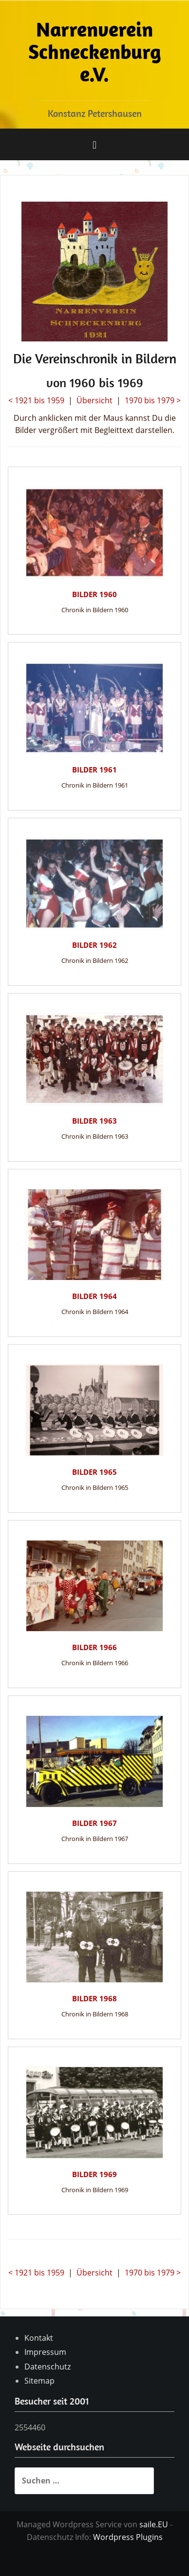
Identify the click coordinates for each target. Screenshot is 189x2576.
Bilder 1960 (94, 594)
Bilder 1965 (94, 1472)
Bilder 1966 (94, 1647)
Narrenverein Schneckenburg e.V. (94, 51)
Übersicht (94, 400)
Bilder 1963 (94, 1121)
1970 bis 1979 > (153, 400)
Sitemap (39, 2380)
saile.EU (153, 2524)
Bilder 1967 (94, 1823)
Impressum (45, 2352)
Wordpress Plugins (128, 2537)
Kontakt (38, 2337)
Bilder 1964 (94, 1296)
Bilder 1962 (94, 945)
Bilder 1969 (94, 2174)
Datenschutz (47, 2366)
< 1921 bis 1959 (36, 400)
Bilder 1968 (94, 1998)
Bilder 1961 (94, 769)
